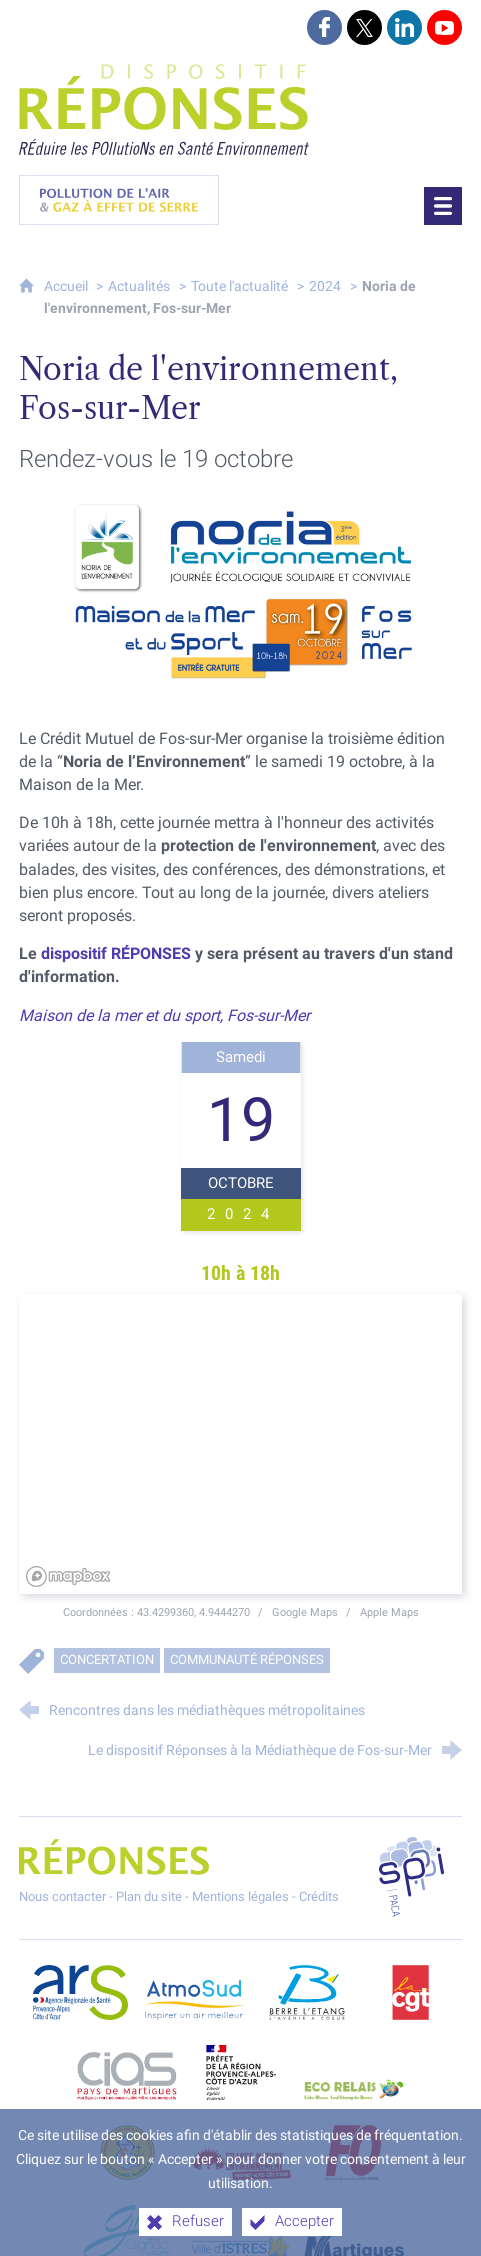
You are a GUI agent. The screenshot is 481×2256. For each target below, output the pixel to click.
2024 (325, 286)
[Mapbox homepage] (68, 1576)
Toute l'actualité (239, 286)
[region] (240, 1444)
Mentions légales (240, 1896)
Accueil (67, 286)
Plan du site (149, 1896)
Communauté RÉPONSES (247, 1659)
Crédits (319, 1896)
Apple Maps (389, 1612)
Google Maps (306, 1612)
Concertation (107, 1659)
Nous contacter (62, 1896)
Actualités (139, 286)
